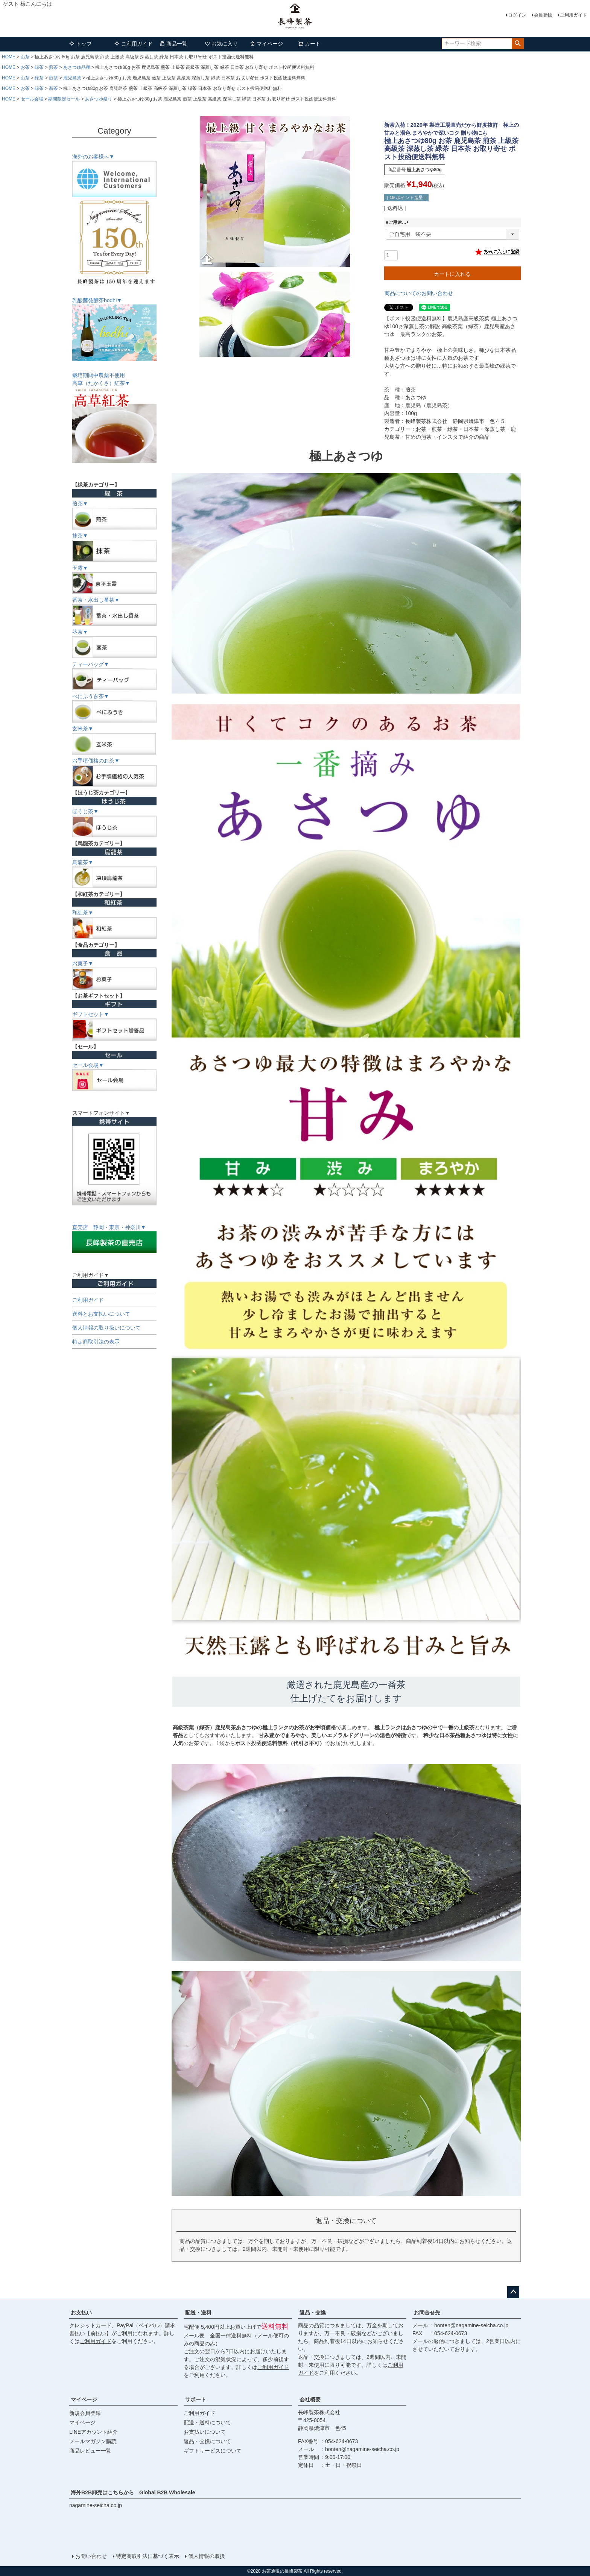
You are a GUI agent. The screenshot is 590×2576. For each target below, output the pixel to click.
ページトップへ (513, 2292)
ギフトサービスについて (213, 2451)
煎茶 (53, 67)
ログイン (517, 15)
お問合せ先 (427, 2313)
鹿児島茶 (72, 78)
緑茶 (39, 67)
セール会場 (32, 99)
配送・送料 (198, 2313)
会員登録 (543, 15)
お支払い (81, 2313)
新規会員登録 (85, 2413)
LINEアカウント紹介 (93, 2432)
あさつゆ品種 (76, 67)
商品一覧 (173, 44)
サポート (195, 2399)
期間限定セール (64, 99)
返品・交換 (313, 2313)
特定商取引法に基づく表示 (147, 2556)
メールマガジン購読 (93, 2441)
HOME (8, 56)
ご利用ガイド (573, 15)
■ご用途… (398, 222)
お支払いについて (205, 2432)
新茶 (53, 88)
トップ (80, 44)
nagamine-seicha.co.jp (95, 2505)
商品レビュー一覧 (90, 2451)
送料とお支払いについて (101, 1314)
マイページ (266, 44)
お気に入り (221, 44)
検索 (517, 43)
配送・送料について (207, 2422)
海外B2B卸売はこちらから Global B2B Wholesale (136, 2492)
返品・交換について (207, 2441)
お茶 (25, 56)
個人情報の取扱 (206, 2556)
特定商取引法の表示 (96, 1342)
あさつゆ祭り (98, 99)
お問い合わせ (91, 2556)
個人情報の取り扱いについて (106, 1328)
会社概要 (310, 2399)
